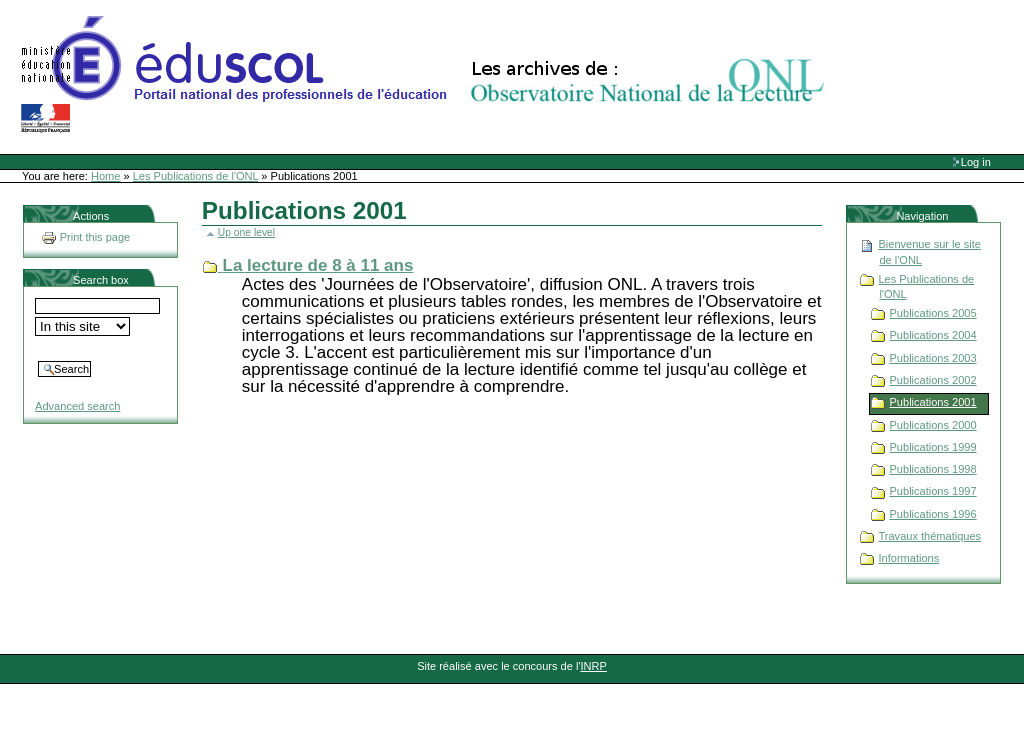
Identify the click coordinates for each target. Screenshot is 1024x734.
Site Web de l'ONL (427, 75)
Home (105, 176)
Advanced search (77, 406)
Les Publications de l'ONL (196, 176)
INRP (594, 666)
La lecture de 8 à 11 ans (318, 265)
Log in (976, 162)
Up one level (246, 232)
